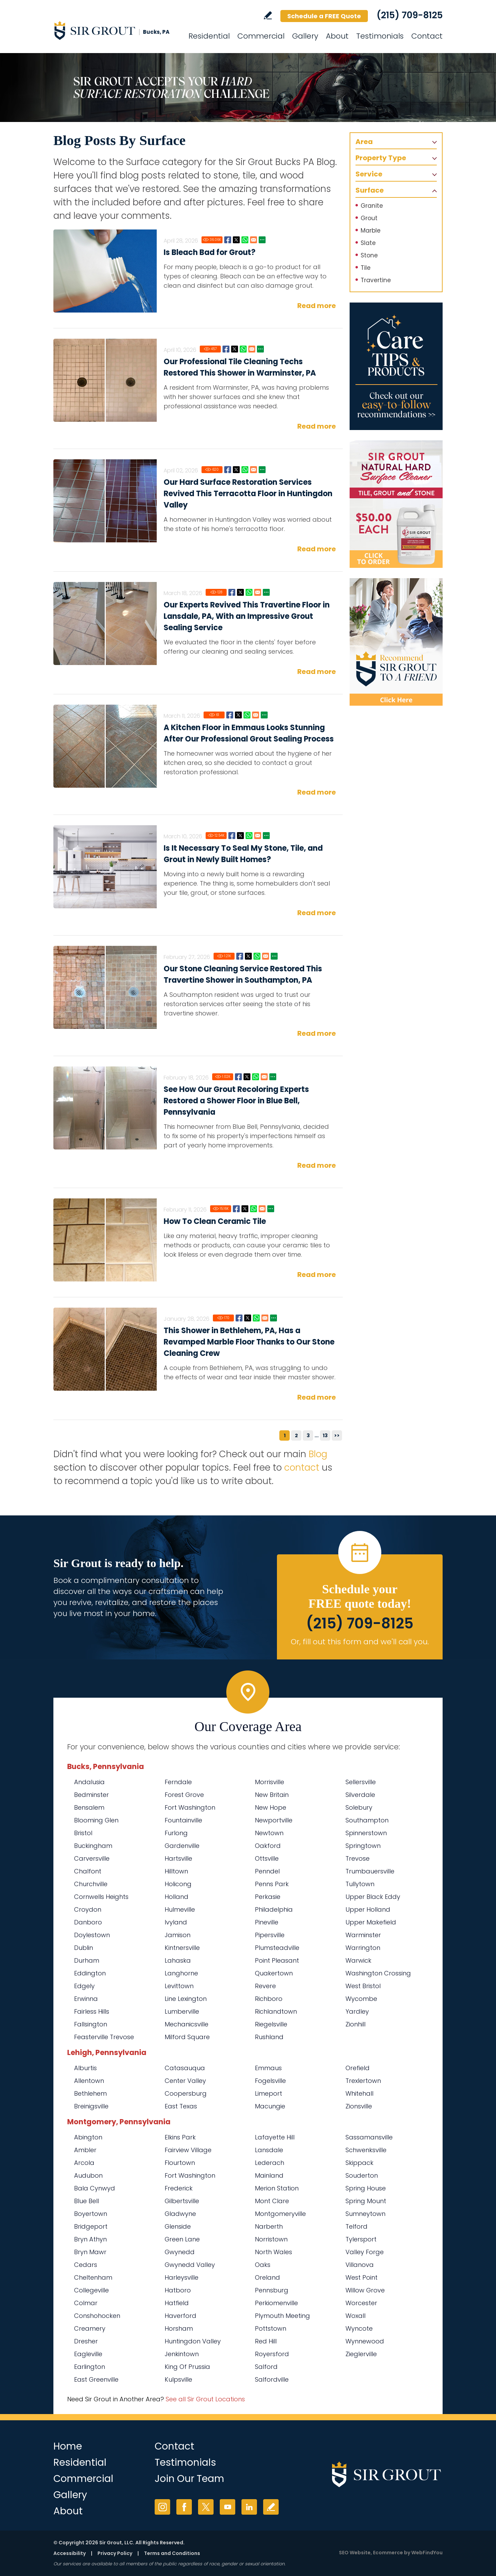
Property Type (380, 158)
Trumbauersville (369, 1871)
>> (337, 1435)
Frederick (179, 2188)
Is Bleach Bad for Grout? (210, 252)
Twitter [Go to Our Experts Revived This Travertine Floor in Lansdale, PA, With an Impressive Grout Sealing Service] (240, 592)
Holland (176, 1896)
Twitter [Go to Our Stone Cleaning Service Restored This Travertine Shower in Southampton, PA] (248, 956)
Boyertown (90, 2213)
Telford (356, 2226)
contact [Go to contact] (301, 1467)
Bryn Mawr (90, 2252)
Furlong (176, 1833)
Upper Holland (367, 1909)
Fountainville (183, 1820)
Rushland (269, 2037)
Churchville (90, 1884)
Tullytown (359, 1884)
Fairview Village (188, 2150)
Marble (371, 230)
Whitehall (359, 2093)
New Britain (272, 1794)
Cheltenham (93, 2277)
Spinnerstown (366, 1833)
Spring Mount (365, 2201)
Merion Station (277, 2188)
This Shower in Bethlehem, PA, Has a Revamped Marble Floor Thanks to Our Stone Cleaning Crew (249, 1342)
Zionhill (355, 2024)
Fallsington (90, 2024)
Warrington (362, 1947)
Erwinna (86, 1998)
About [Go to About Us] (337, 36)
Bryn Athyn (90, 2239)
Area (364, 141)
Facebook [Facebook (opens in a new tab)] (184, 2507)
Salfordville (272, 2379)
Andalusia (89, 1782)
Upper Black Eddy (372, 1896)
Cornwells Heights (101, 1896)
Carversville (92, 1858)
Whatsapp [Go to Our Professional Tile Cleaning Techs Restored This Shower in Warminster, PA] (243, 349)
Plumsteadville (277, 1947)
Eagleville (88, 2354)
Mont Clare (272, 2201)
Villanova (359, 2264)
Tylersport (360, 2239)
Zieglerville (361, 2354)
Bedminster (91, 1794)
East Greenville (96, 2379)
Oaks (262, 2264)
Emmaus (268, 2068)
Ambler (85, 2150)
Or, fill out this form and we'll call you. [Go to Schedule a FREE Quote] (360, 1641)
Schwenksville (365, 2150)
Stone (369, 255)
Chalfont (87, 1871)
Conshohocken (97, 2315)
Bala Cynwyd (94, 2188)
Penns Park (272, 1884)
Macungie (270, 2106)
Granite (372, 206)
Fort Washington (190, 1807)
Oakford (268, 1845)
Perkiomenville (276, 2303)
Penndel (267, 1871)
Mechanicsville (186, 2024)
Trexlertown (363, 2080)
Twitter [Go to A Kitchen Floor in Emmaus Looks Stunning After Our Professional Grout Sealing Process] (238, 715)
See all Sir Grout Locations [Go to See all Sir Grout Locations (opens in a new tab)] (205, 2399)
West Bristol (363, 1986)
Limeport (268, 2093)
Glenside (178, 2226)
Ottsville (267, 1858)
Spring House (365, 2188)
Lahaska (178, 1960)
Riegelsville (271, 2024)
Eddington (90, 1973)
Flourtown (180, 2162)
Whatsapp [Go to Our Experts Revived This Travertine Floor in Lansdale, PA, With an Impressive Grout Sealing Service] (249, 592)
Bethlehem (90, 2093)
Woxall (355, 2315)
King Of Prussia (187, 2366)
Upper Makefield (370, 1922)
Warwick (358, 1960)
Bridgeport (90, 2226)
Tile (366, 268)
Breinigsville (91, 2106)
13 (325, 1435)
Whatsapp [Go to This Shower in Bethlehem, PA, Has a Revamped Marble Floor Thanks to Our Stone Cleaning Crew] (256, 1318)
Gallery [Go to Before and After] (305, 36)
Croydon (87, 1909)
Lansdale (269, 2150)
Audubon (88, 2175)
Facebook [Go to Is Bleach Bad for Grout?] (227, 239)
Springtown (363, 1845)
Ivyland (176, 1922)
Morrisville (269, 1782)
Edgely (84, 1986)
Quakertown (274, 1973)
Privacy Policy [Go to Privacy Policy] (114, 2553)
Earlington (89, 2366)
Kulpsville (178, 2379)
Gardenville (182, 1845)
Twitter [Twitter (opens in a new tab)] (206, 2507)
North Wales (273, 2252)
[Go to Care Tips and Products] (396, 366)
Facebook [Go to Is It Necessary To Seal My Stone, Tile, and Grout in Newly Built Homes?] (231, 835)
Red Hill (266, 2341)
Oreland (267, 2277)
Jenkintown (182, 2354)
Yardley (357, 2011)
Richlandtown (276, 2011)
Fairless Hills (91, 2011)
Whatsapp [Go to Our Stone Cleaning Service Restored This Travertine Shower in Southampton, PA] (257, 956)
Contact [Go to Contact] (427, 36)
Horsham (179, 2328)
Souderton (361, 2175)
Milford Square (187, 2037)
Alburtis (85, 2068)
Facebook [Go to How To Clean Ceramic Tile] (236, 1208)
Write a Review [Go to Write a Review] (268, 15)
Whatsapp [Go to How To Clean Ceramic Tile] (253, 1208)
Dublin (83, 1947)
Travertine (376, 280)
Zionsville (358, 2106)
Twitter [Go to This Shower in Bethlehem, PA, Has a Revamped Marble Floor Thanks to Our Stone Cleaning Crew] (247, 1318)
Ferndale (178, 1782)
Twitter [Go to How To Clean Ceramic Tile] (244, 1208)
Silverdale (360, 1794)
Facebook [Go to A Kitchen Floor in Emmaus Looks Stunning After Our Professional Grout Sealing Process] (229, 715)
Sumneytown (365, 2213)
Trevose (357, 1858)
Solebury (358, 1807)
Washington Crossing (378, 1973)
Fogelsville (270, 2080)
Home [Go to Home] (67, 2446)
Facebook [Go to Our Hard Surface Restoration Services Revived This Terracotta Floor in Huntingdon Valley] (227, 469)
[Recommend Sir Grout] (396, 642)
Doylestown (92, 1935)
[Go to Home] (115, 30)
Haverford (180, 2315)
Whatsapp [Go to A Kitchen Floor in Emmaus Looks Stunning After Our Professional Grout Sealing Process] (247, 715)
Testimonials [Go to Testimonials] (380, 36)
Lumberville (182, 2011)
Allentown (89, 2080)
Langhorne (181, 1973)
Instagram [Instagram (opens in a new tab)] (162, 2507)
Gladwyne (180, 2213)
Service (368, 174)
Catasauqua (185, 2068)
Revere (265, 1986)
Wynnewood (364, 2341)
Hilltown (176, 1871)
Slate (368, 243)
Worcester (361, 2303)
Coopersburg (186, 2093)
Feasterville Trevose (104, 2037)
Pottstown (270, 2328)
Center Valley (185, 2080)
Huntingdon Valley (193, 2341)
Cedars (85, 2264)
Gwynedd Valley (190, 2264)
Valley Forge (364, 2252)
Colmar (85, 2303)
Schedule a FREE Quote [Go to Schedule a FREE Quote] (324, 16)
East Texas (181, 2106)
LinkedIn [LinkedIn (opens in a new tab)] (249, 2507)
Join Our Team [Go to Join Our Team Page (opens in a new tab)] (189, 2478)
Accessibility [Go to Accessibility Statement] (69, 2553)
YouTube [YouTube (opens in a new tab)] (227, 2507)
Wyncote (359, 2328)
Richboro (268, 1998)
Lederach (269, 2162)
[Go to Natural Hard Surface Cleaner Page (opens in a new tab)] (396, 504)
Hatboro (178, 2290)
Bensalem (89, 1807)
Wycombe (361, 1998)
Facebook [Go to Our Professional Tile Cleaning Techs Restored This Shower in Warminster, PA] (226, 349)
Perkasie (267, 1896)
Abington (88, 2137)
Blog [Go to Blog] (318, 1454)
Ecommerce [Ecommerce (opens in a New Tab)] (388, 2552)
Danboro (88, 1922)
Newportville (273, 1820)
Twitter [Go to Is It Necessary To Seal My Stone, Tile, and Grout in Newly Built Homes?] (240, 835)
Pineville (266, 1922)
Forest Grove (184, 1794)
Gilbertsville (182, 2201)
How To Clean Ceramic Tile (215, 1221)
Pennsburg (271, 2290)
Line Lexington (186, 1998)
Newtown (269, 1833)
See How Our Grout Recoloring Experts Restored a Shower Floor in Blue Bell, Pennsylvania (236, 1100)
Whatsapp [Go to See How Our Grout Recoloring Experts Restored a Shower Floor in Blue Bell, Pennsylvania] (255, 1076)
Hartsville (178, 1858)
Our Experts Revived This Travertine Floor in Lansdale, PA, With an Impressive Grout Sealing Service (247, 616)
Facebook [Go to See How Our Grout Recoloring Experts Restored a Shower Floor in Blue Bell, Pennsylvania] (238, 1076)
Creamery (89, 2328)
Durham (86, 1960)
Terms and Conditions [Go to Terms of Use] (172, 2553)
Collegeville (91, 2290)
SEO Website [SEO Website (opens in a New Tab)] (355, 2552)
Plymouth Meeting (282, 2315)
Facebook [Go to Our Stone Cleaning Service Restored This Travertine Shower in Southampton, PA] (239, 956)
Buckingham (93, 1845)
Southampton (367, 1820)
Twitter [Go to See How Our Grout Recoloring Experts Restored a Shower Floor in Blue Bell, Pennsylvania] (247, 1076)
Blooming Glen (96, 1820)
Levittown (179, 1986)
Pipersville (270, 1935)
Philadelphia (274, 1909)
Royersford (272, 2354)
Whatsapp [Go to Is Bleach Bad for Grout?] (244, 239)
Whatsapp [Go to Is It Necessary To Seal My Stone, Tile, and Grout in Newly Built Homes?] (249, 835)
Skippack (359, 2162)
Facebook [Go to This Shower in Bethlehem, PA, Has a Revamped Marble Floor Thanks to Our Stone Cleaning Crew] (239, 1318)
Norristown (271, 2239)
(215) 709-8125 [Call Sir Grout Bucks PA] (409, 15)
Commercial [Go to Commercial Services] (261, 36)
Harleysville (181, 2277)
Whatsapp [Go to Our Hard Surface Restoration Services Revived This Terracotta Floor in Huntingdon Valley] (244, 469)
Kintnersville (182, 1947)
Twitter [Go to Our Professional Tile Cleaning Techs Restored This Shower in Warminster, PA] (234, 349)
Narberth (269, 2226)
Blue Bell (86, 2201)
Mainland (269, 2175)
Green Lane (182, 2239)
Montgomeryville (280, 2213)
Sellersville (360, 1782)
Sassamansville (369, 2137)
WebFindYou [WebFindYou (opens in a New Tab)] (427, 2552)
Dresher (86, 2341)
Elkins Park (180, 2137)
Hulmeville (180, 1909)
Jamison (177, 1935)
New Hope (270, 1807)
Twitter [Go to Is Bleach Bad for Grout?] (236, 239)
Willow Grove (365, 2290)
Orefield (357, 2068)
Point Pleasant (277, 1960)
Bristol (83, 1833)
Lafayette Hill (274, 2137)
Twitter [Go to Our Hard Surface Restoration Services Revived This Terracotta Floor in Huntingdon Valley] (236, 469)
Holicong (178, 1884)
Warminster (363, 1935)
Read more (316, 305)
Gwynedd (180, 2252)
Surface (369, 190)
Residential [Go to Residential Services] (209, 36)
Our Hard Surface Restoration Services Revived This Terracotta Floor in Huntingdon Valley (248, 493)
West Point (361, 2277)
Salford (266, 2366)
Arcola (84, 2162)
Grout (369, 218)
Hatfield (177, 2303)
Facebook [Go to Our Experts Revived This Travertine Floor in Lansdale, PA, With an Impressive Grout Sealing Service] (231, 592)
